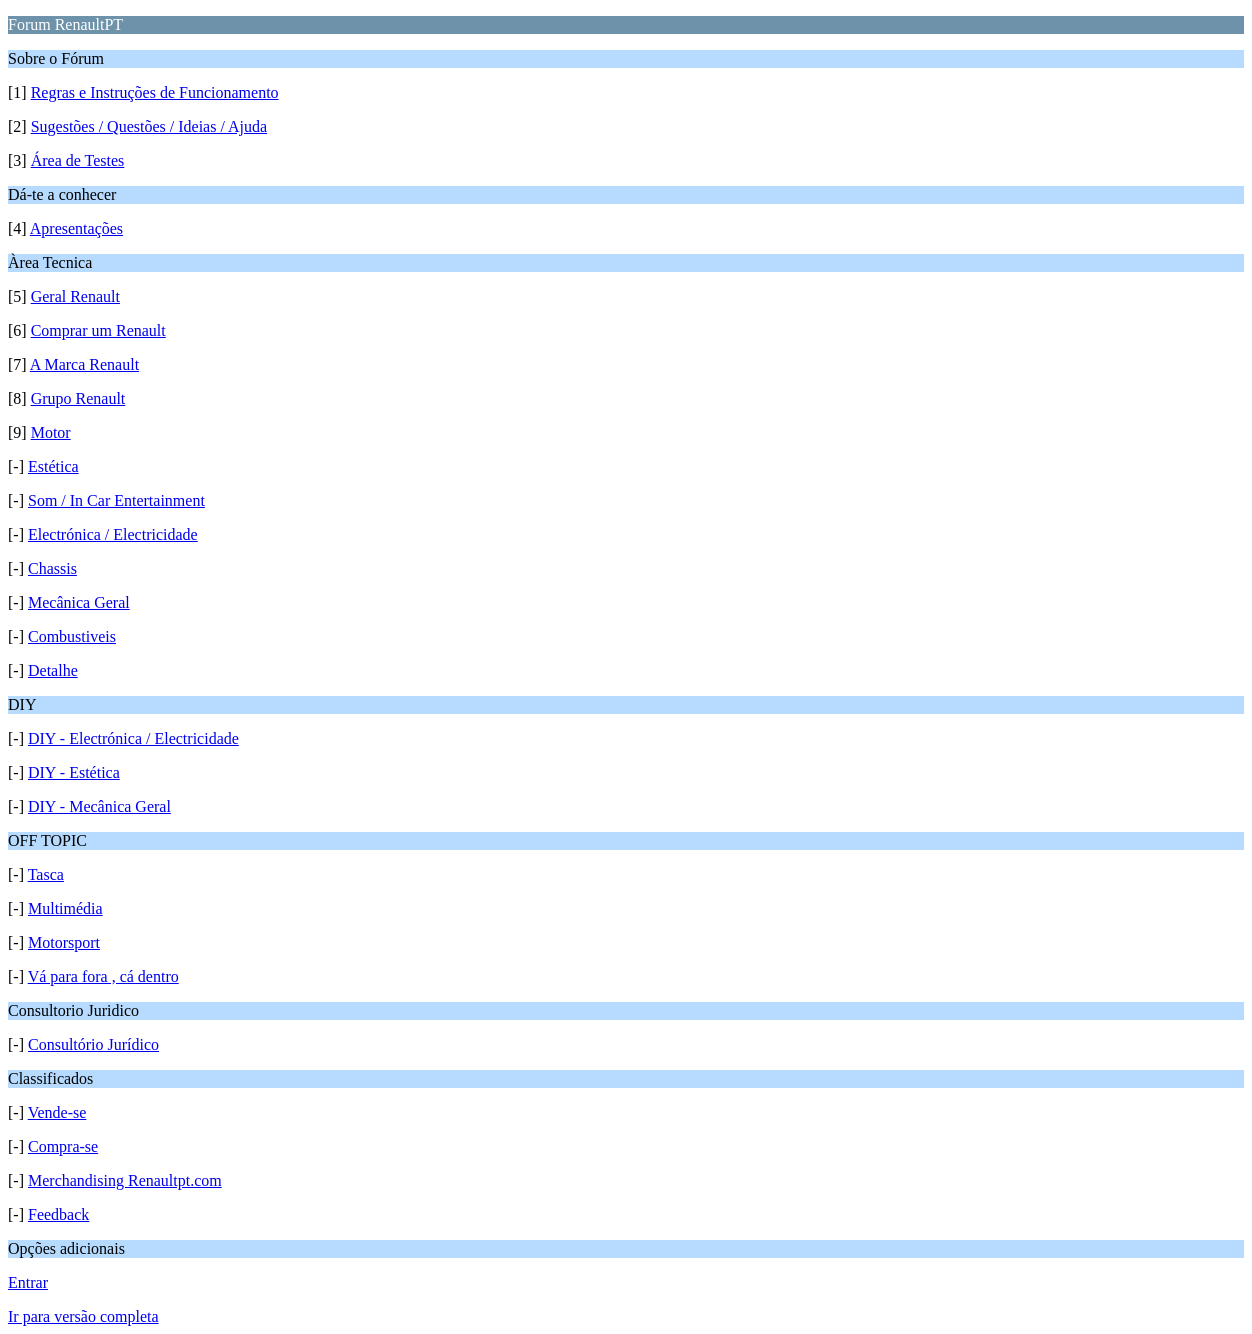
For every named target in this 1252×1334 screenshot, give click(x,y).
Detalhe (53, 670)
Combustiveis (72, 636)
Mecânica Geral (79, 602)
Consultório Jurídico (93, 1044)
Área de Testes (78, 160)
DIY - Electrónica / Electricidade (133, 738)
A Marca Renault (84, 364)
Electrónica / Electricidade (113, 534)
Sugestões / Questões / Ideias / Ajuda (149, 126)
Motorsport (64, 942)
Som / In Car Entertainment (116, 500)
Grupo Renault (78, 398)
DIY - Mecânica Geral (99, 806)
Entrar (28, 1282)
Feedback (58, 1214)
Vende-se (57, 1112)
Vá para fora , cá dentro (103, 976)
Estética (53, 466)
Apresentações (76, 228)
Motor (51, 432)
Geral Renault (75, 296)
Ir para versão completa (83, 1316)
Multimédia (65, 908)
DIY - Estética (74, 772)
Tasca (46, 874)
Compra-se (63, 1146)
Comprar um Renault (98, 330)
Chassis (52, 568)
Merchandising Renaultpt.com (125, 1180)
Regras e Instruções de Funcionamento (155, 92)
